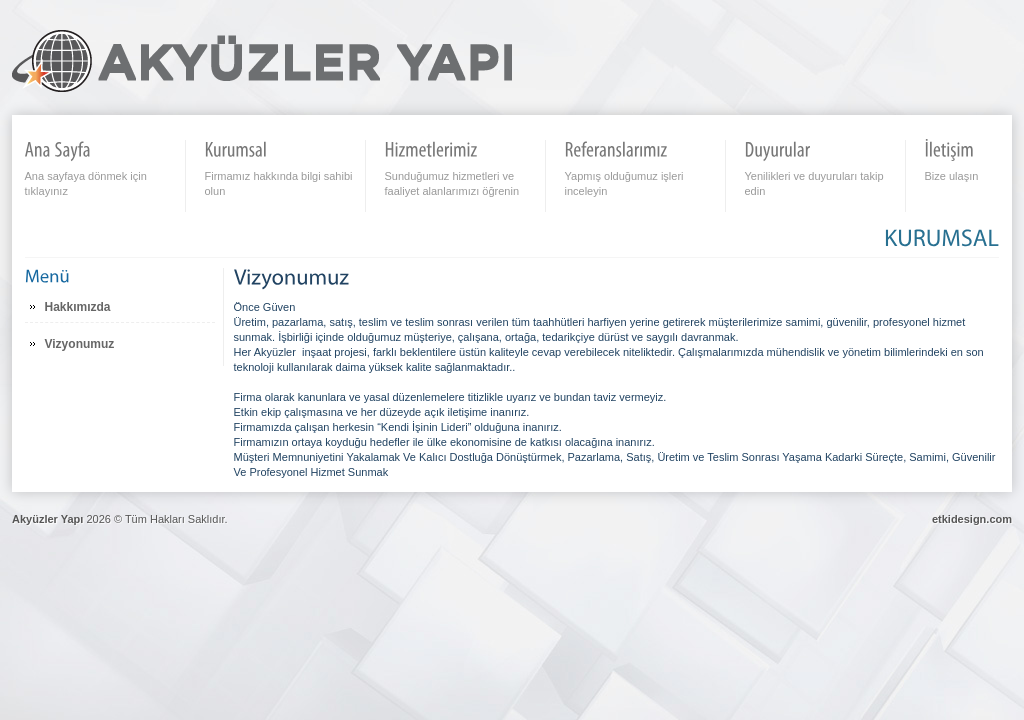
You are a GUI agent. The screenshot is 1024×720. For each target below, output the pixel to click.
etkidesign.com (972, 519)
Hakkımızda (78, 307)
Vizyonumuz (80, 344)
